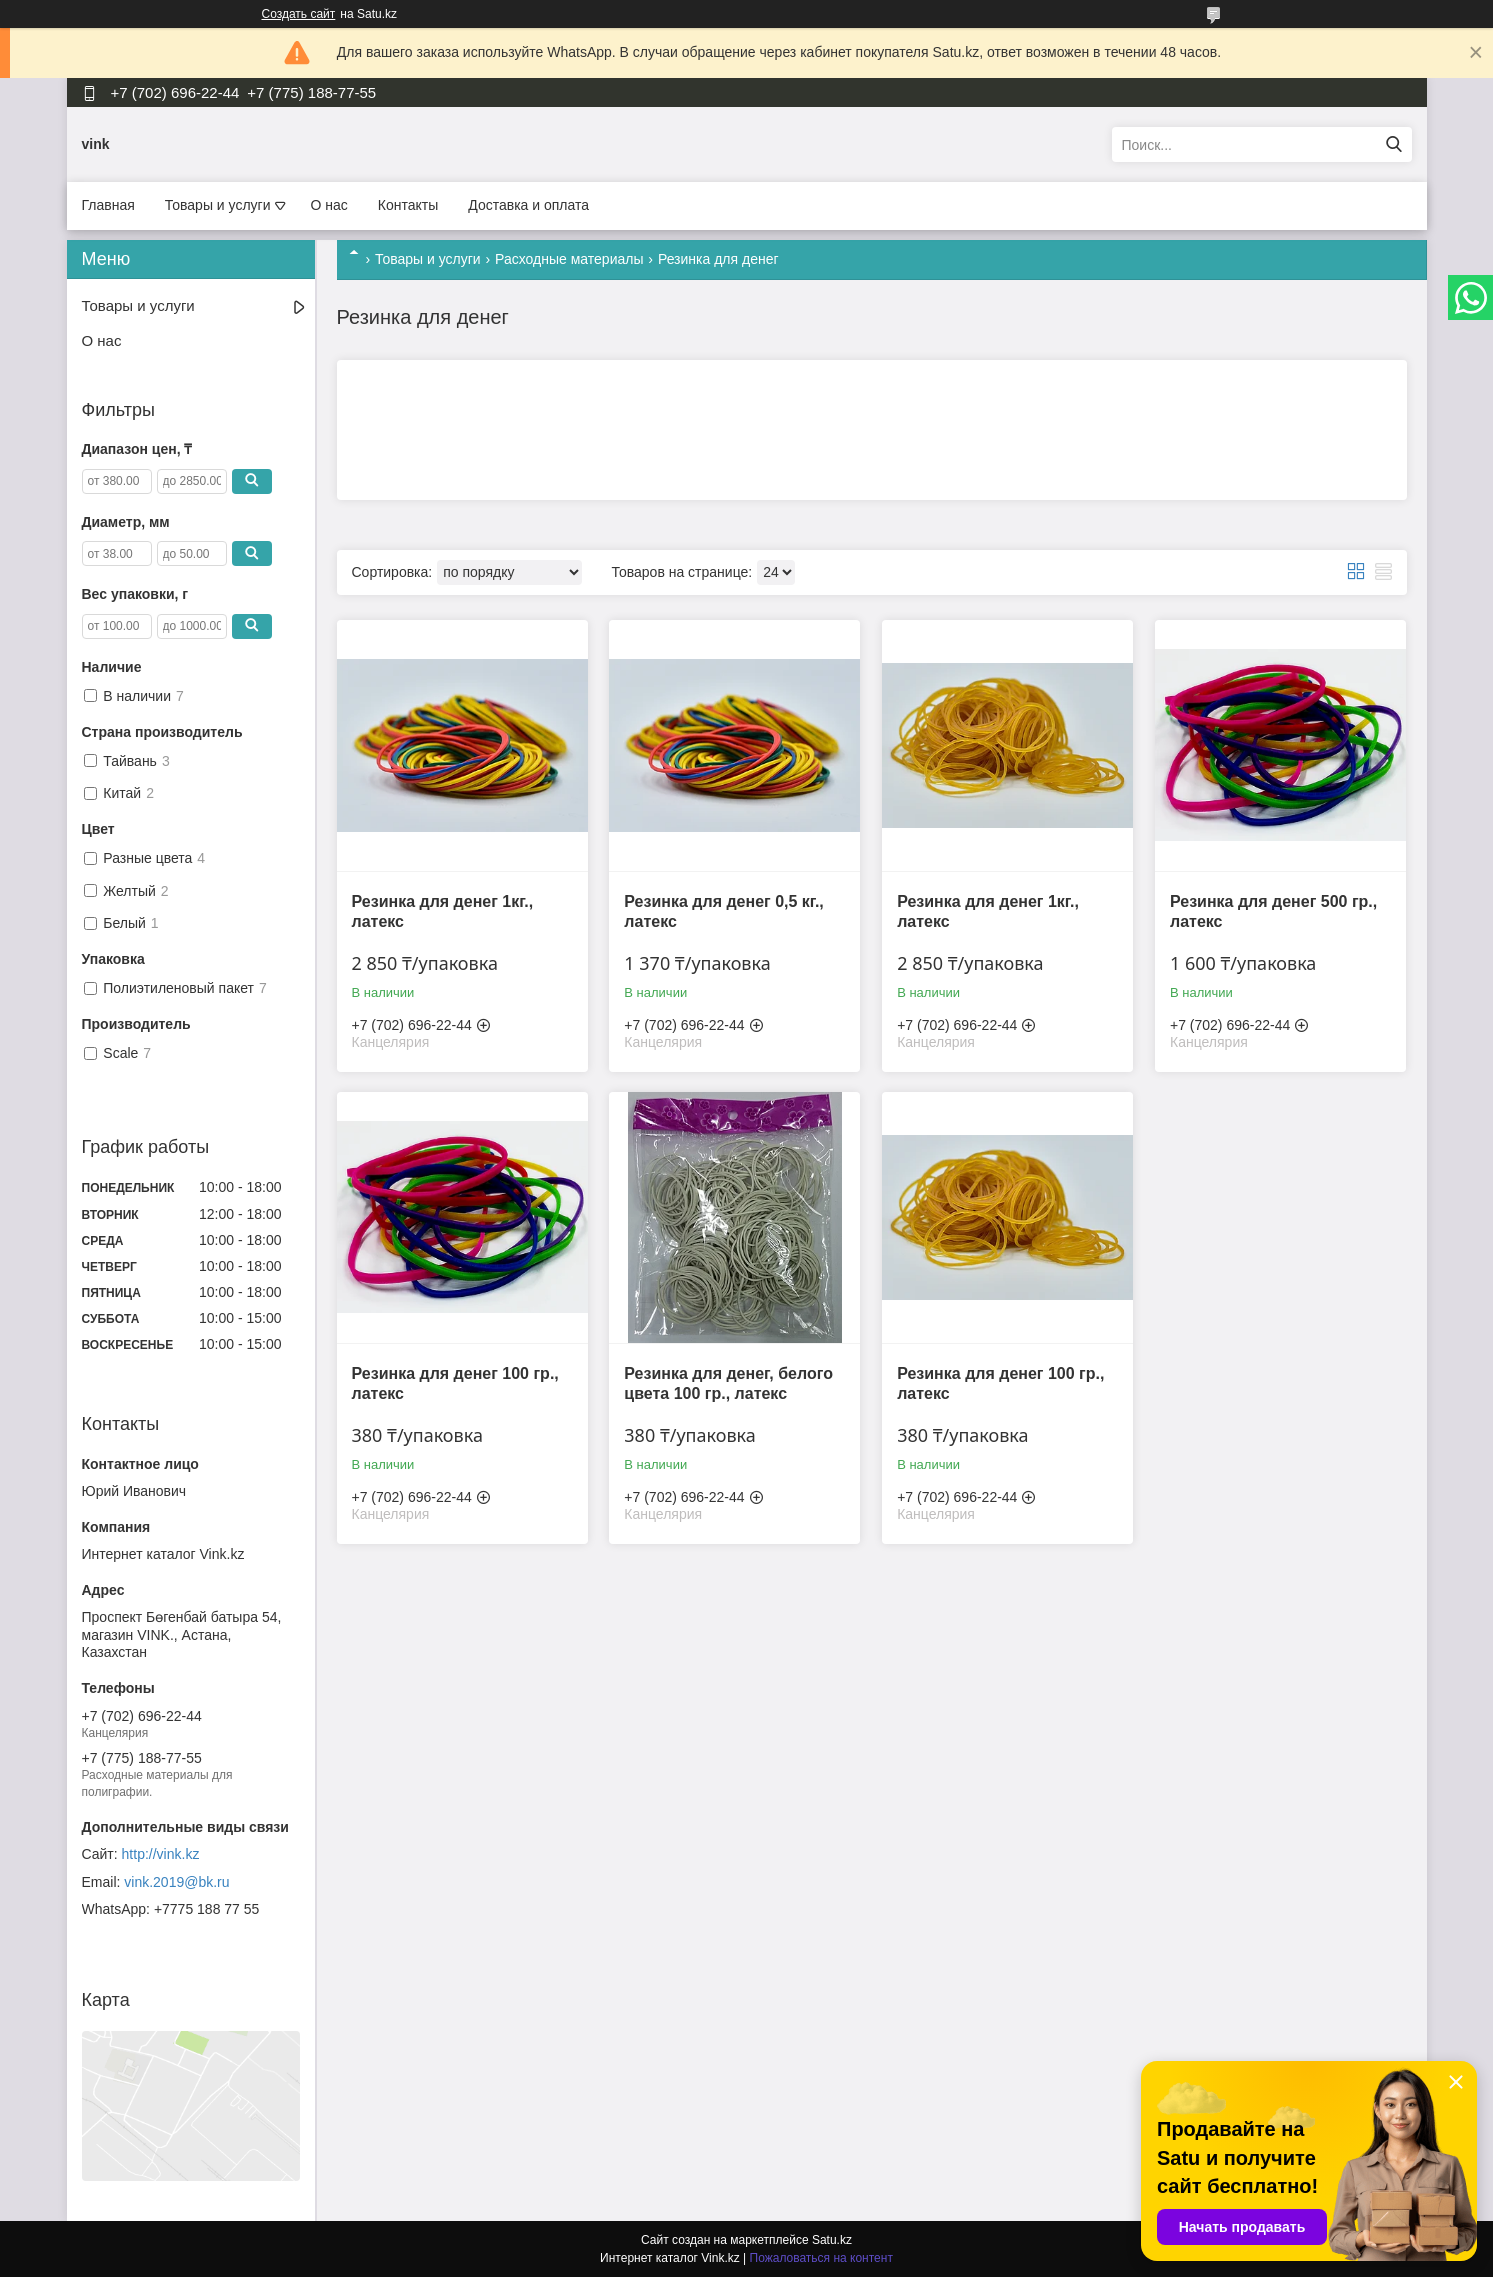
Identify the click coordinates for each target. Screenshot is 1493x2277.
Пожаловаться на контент (821, 2258)
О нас (329, 205)
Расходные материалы (569, 259)
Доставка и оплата (528, 205)
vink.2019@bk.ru (176, 1882)
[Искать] (1394, 144)
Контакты (408, 205)
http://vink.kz (161, 1854)
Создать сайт (299, 14)
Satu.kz (832, 2240)
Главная (108, 205)
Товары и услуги (218, 205)
